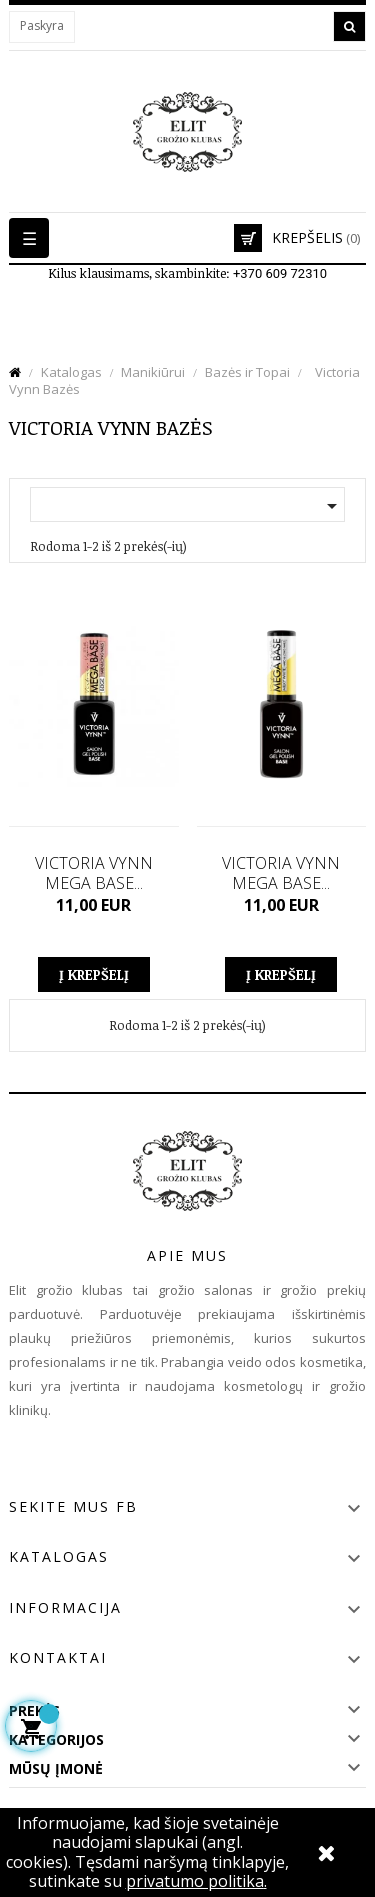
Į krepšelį (94, 974)
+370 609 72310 (280, 273)
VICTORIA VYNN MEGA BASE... (94, 873)
